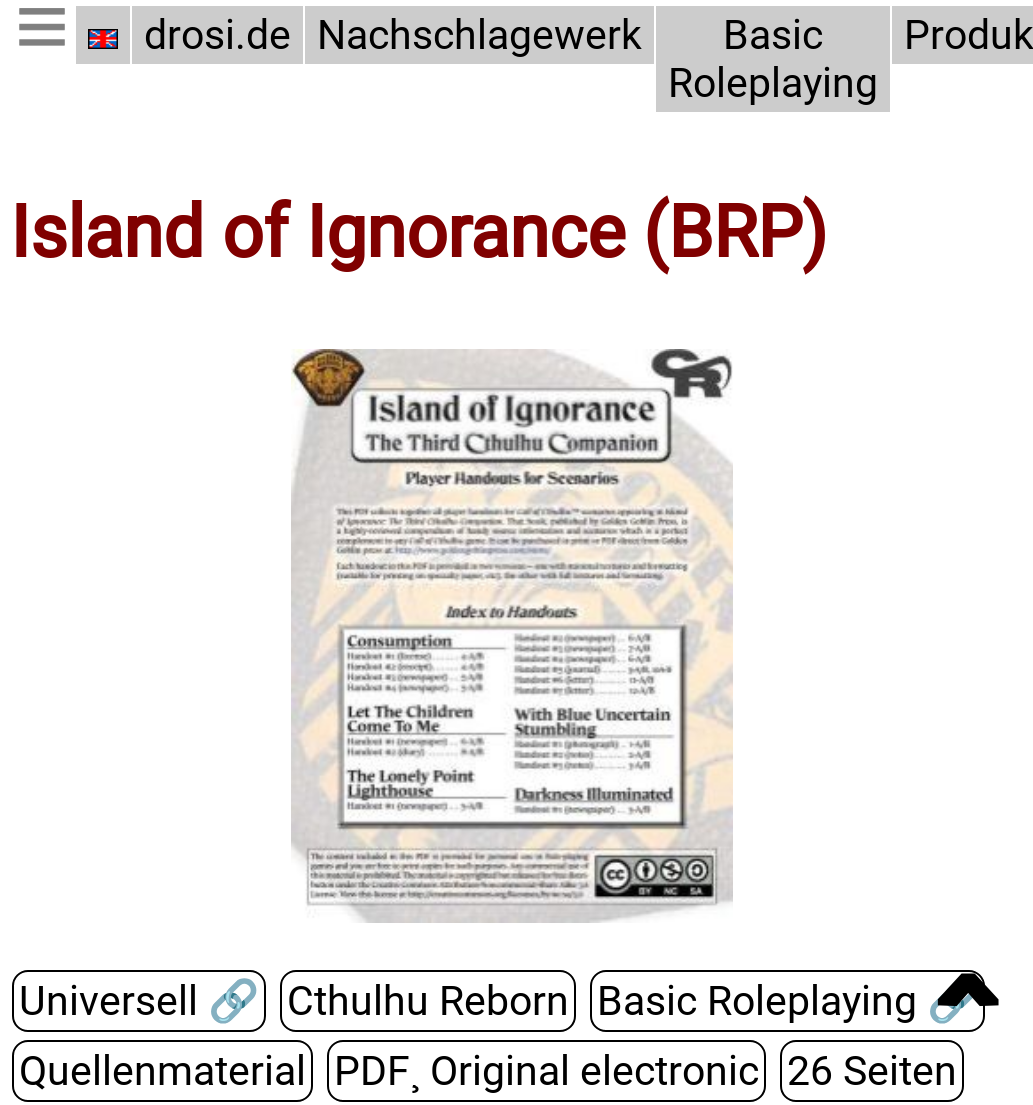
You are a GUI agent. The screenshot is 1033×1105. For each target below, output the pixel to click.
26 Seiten (872, 1071)
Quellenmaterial (162, 1071)
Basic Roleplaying (773, 59)
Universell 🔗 (139, 1001)
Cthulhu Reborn (428, 1001)
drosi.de (217, 35)
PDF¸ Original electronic (546, 1071)
